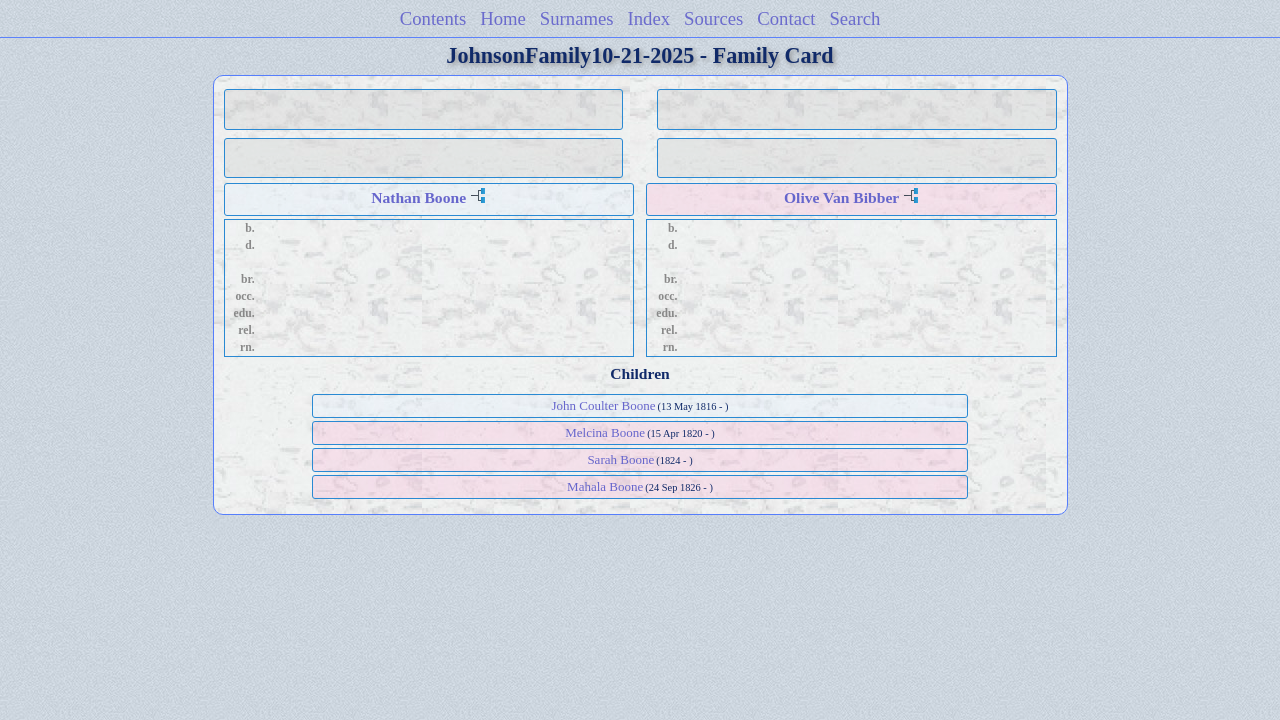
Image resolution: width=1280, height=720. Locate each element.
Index (649, 18)
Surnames (577, 18)
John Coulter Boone (603, 405)
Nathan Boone (418, 197)
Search (854, 18)
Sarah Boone (620, 459)
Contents (433, 18)
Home (503, 18)
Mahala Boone (605, 486)
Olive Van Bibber (841, 197)
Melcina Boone (605, 432)
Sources (713, 18)
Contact (786, 18)
